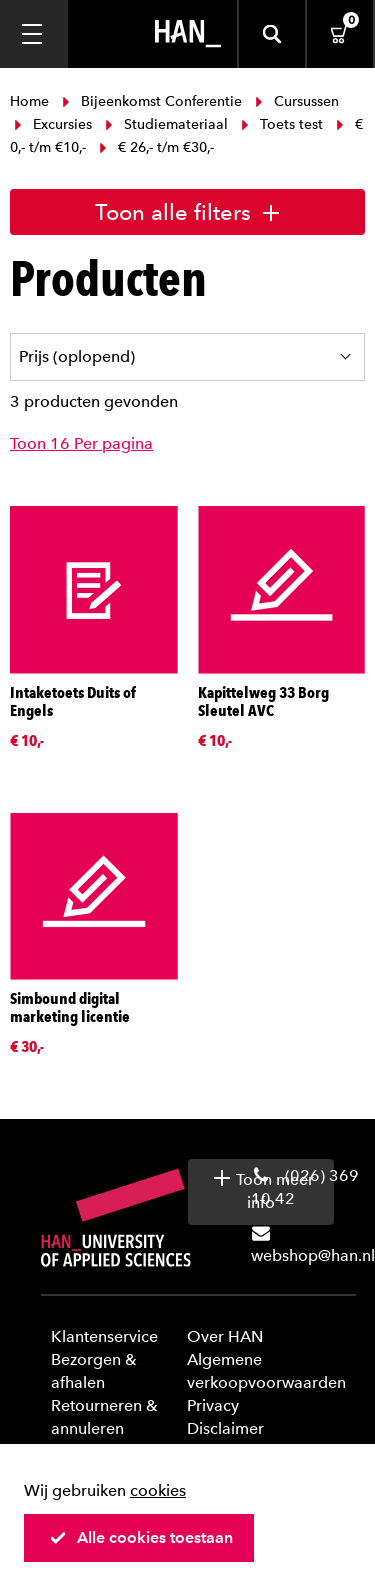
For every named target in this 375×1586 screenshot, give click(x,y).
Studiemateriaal (166, 124)
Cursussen (295, 101)
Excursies (53, 124)
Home (31, 101)
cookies (158, 1490)
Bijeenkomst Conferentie (152, 101)
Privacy (213, 1405)
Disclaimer (225, 1428)
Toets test (282, 124)
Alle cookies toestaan (141, 1537)
